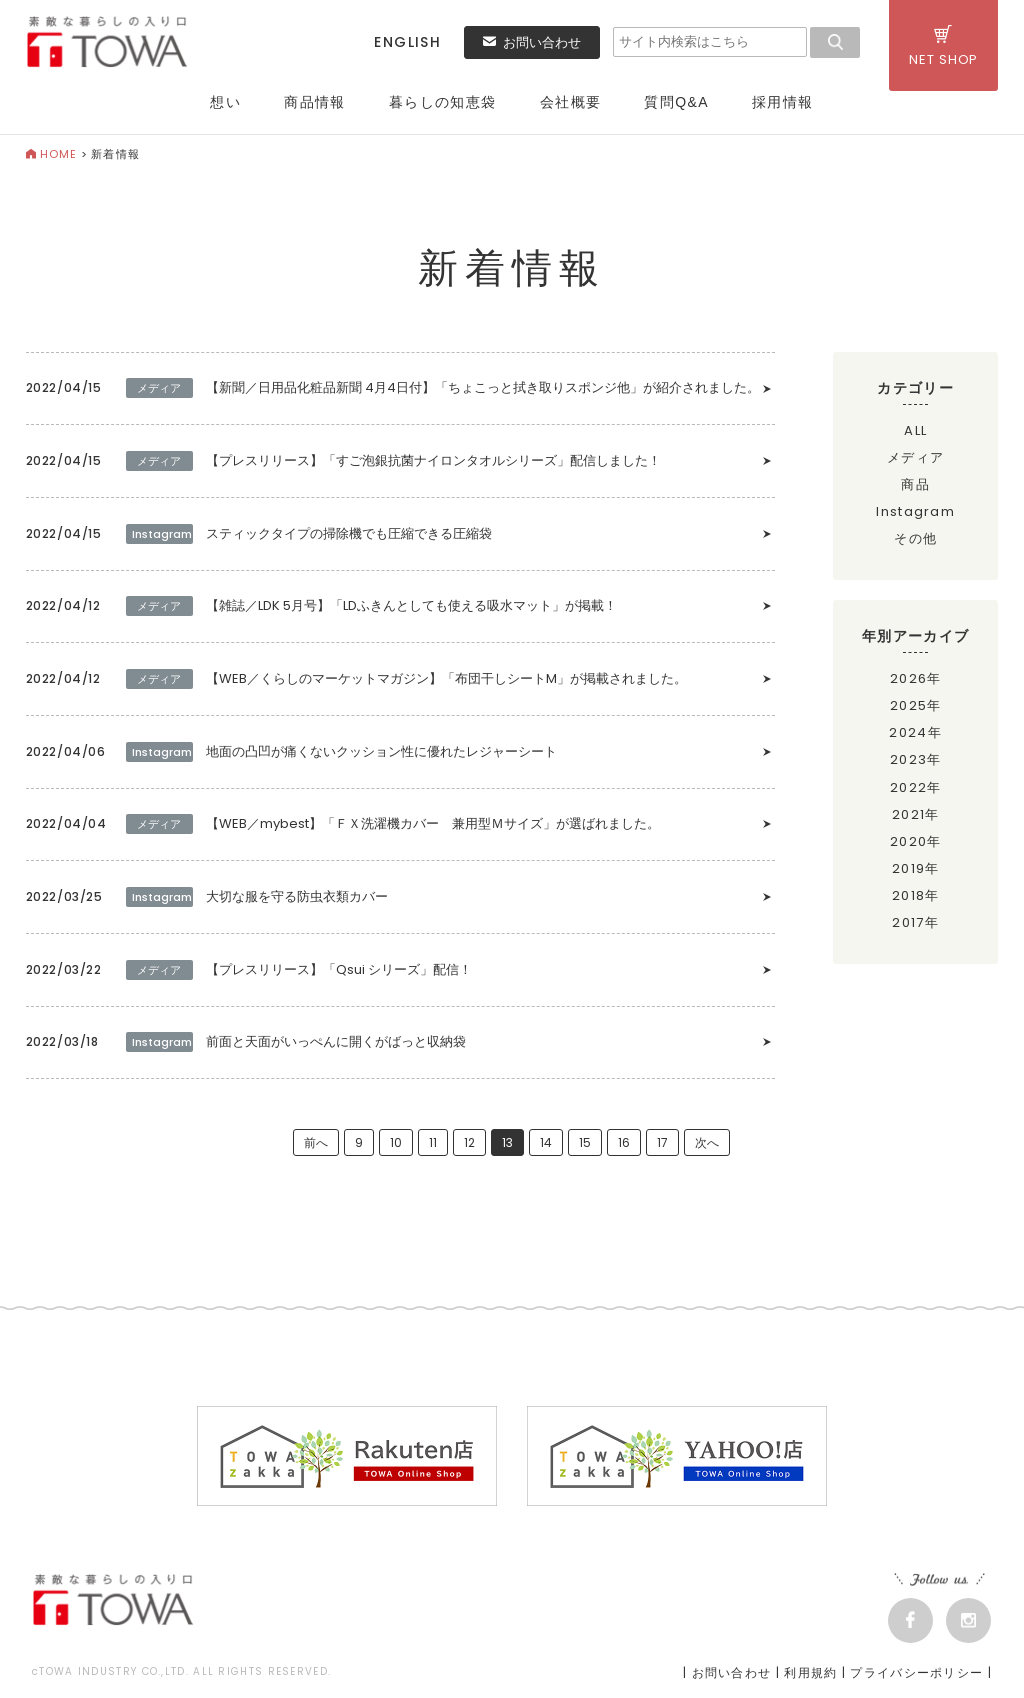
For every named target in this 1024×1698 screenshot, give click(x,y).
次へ (707, 1147)
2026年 (916, 678)
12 (469, 1147)
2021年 (916, 814)
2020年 (916, 841)
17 (662, 1147)
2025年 (916, 705)
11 (433, 1147)
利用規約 (810, 1677)
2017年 (915, 922)
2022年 (916, 787)
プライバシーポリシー (916, 1677)
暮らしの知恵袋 (443, 102)
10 (396, 1147)
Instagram (915, 511)
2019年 (916, 868)
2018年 (916, 895)
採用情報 (783, 102)
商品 (915, 484)
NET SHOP (943, 47)
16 (624, 1147)
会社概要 (571, 102)
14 (546, 1147)
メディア (915, 457)
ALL (915, 430)
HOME (52, 154)
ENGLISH (407, 42)
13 (507, 1147)
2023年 (916, 759)
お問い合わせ (532, 42)
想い (225, 102)
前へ (316, 1147)
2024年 (915, 732)
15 (585, 1147)
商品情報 (315, 102)
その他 (915, 538)
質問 (676, 102)
